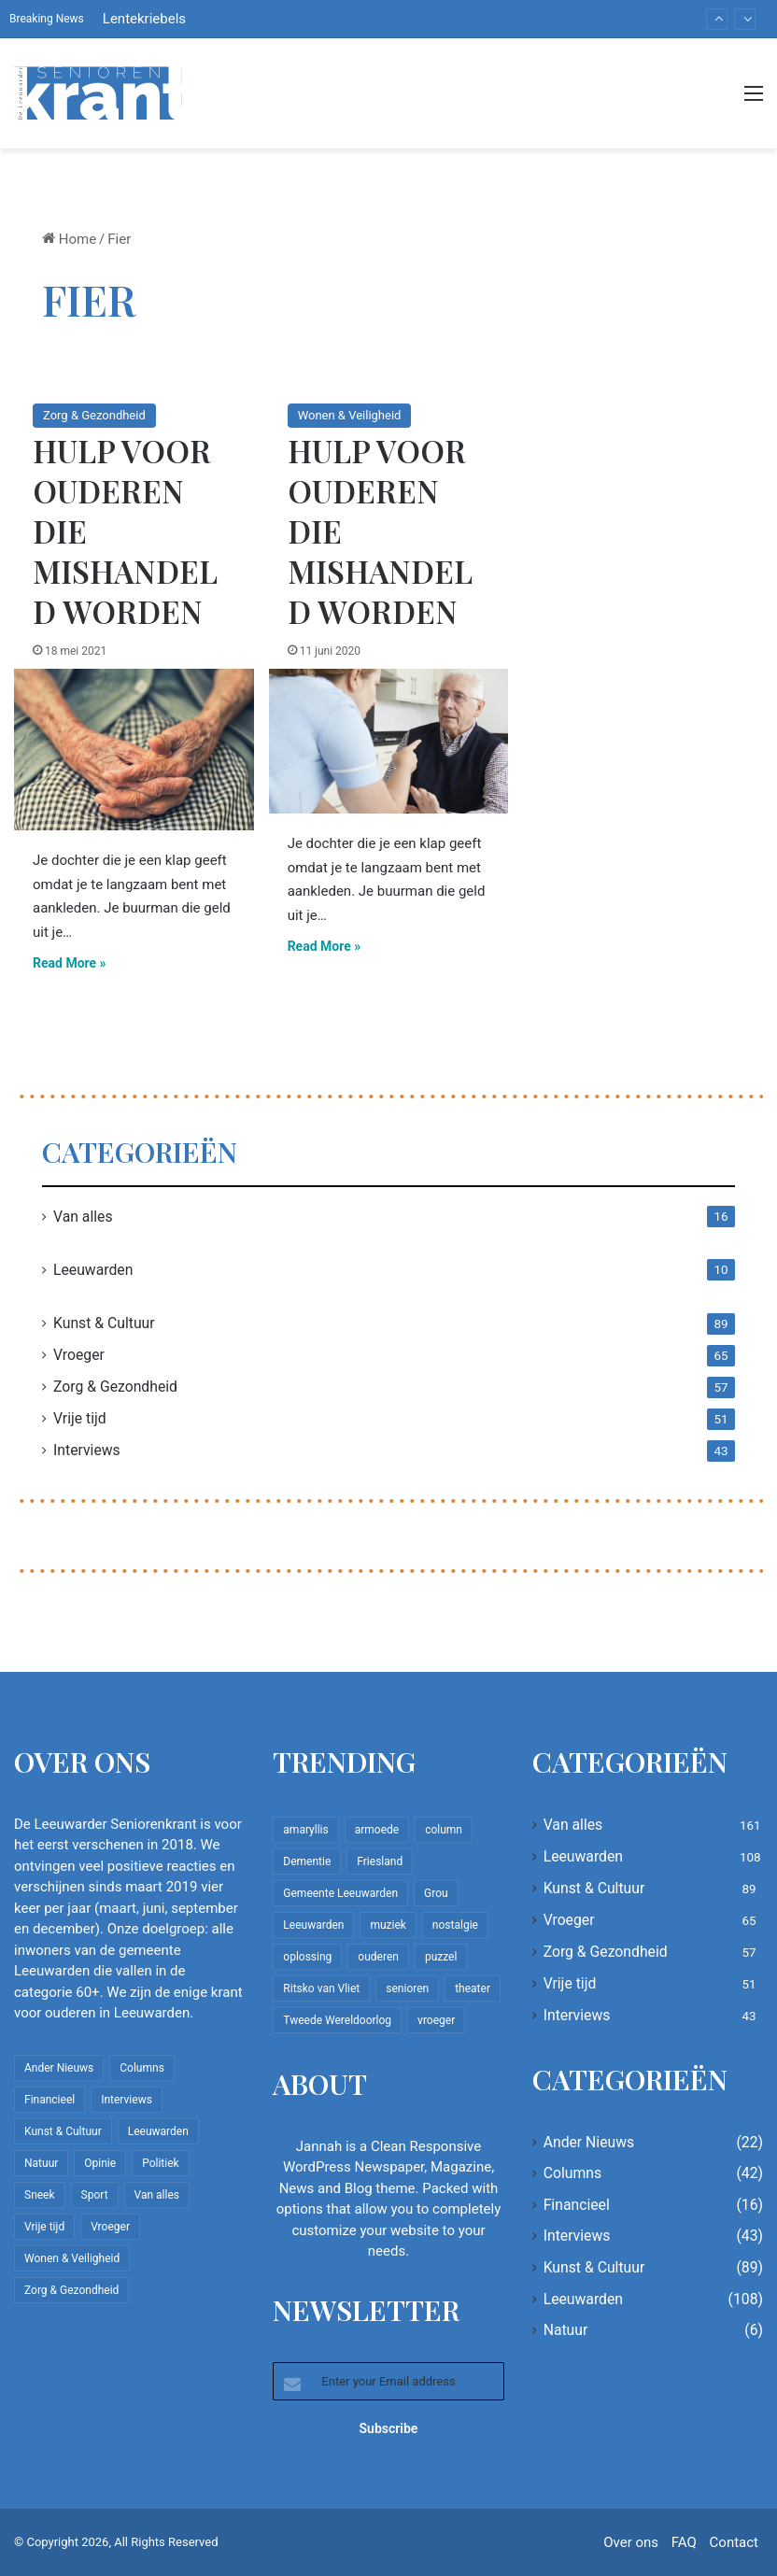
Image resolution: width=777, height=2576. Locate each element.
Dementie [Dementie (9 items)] (307, 1861)
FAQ (684, 2542)
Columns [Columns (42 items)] (142, 2067)
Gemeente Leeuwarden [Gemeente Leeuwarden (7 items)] (340, 1893)
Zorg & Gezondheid (94, 415)
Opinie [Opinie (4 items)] (100, 2163)
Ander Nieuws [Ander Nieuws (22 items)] (58, 2067)
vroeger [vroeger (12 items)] (436, 2020)
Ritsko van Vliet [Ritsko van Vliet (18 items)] (321, 1988)
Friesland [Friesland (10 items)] (380, 1861)
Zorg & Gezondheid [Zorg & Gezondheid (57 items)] (71, 2290)
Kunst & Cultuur (104, 1323)
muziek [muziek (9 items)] (387, 1925)
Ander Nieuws (589, 2142)
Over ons (630, 2542)
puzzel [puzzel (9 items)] (441, 1956)
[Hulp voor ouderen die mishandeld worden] (134, 749)
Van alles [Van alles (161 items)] (156, 2194)
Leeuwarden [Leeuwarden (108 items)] (158, 2131)
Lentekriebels (144, 18)
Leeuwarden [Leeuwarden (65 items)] (313, 1925)
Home (69, 239)
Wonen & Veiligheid (350, 415)
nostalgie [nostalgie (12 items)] (455, 1925)
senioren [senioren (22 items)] (407, 1988)
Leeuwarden (93, 1270)
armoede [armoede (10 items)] (377, 1829)
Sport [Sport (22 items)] (94, 2194)
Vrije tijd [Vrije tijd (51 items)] (44, 2226)
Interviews (86, 1450)
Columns (572, 2173)
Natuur (566, 2330)
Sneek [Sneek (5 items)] (39, 2194)
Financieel (577, 2205)
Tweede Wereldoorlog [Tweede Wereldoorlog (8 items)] (337, 2020)
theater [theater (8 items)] (472, 1988)
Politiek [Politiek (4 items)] (160, 2163)
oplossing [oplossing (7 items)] (307, 1956)
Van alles (83, 1216)
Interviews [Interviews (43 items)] (126, 2099)
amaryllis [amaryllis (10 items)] (305, 1829)
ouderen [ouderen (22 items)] (378, 1956)
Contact (734, 2542)
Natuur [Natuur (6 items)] (41, 2163)
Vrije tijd (79, 1418)
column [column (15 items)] (443, 1829)
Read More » (69, 962)
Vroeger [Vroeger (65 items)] (110, 2226)
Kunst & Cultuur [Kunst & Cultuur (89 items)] (63, 2131)
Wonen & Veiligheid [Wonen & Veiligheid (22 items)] (72, 2258)
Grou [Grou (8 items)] (436, 1893)
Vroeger (79, 1355)
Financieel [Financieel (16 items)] (49, 2099)
